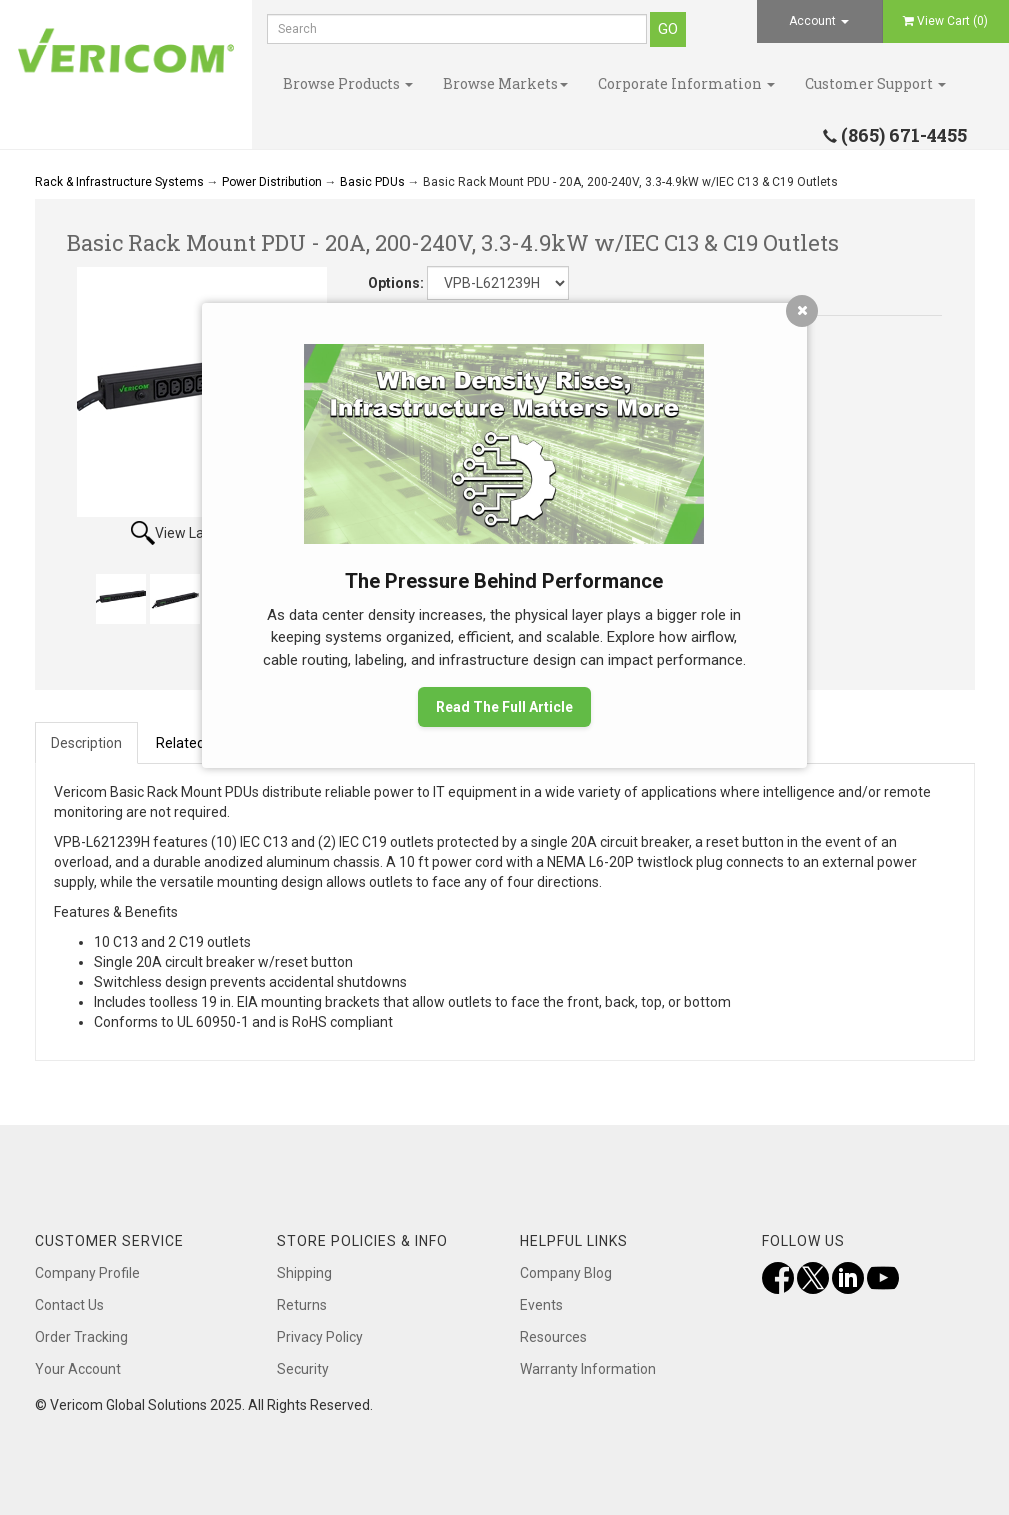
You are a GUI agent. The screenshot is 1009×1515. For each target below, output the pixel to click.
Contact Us (69, 1305)
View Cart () (945, 21)
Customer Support (875, 83)
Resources (553, 1337)
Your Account (78, 1369)
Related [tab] (180, 743)
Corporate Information (686, 83)
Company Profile (87, 1273)
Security (303, 1369)
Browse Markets (505, 83)
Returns (302, 1305)
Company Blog (566, 1273)
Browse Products (348, 83)
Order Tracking (81, 1337)
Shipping (304, 1273)
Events (541, 1305)
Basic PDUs (372, 182)
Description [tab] (86, 743)
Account (819, 21)
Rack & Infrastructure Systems (119, 182)
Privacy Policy (320, 1337)
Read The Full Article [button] (504, 707)
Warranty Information (588, 1369)
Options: (396, 283)
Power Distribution (272, 182)
